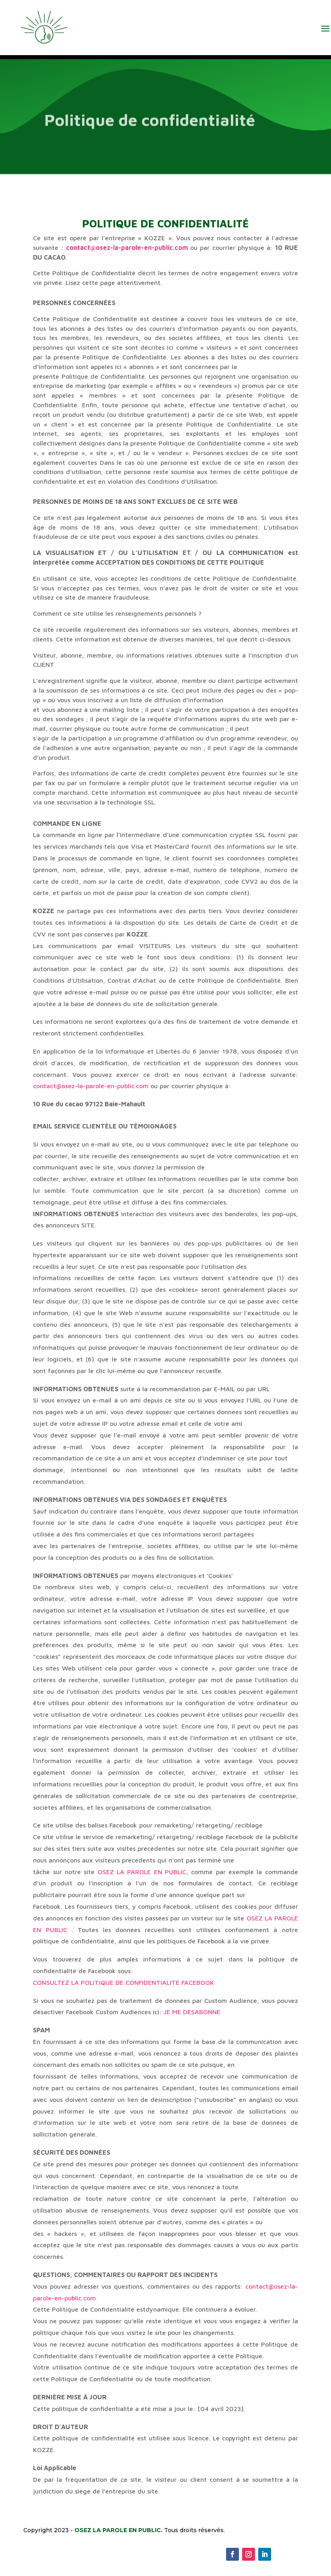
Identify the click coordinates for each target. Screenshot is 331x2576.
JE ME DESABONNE (191, 2011)
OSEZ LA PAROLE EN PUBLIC (142, 1871)
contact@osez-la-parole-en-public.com (127, 247)
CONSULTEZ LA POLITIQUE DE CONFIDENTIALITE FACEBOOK (123, 1982)
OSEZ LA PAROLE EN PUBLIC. (118, 2530)
